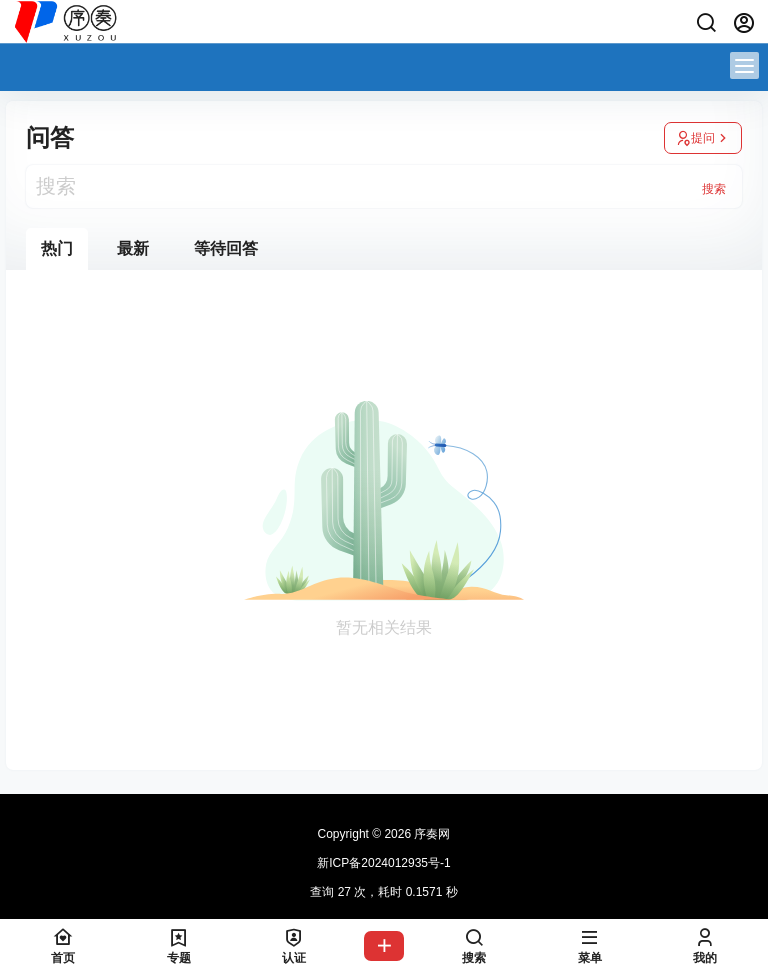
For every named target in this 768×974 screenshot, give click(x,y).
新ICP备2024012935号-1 (383, 863)
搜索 (714, 189)
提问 (703, 138)
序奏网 (430, 834)
